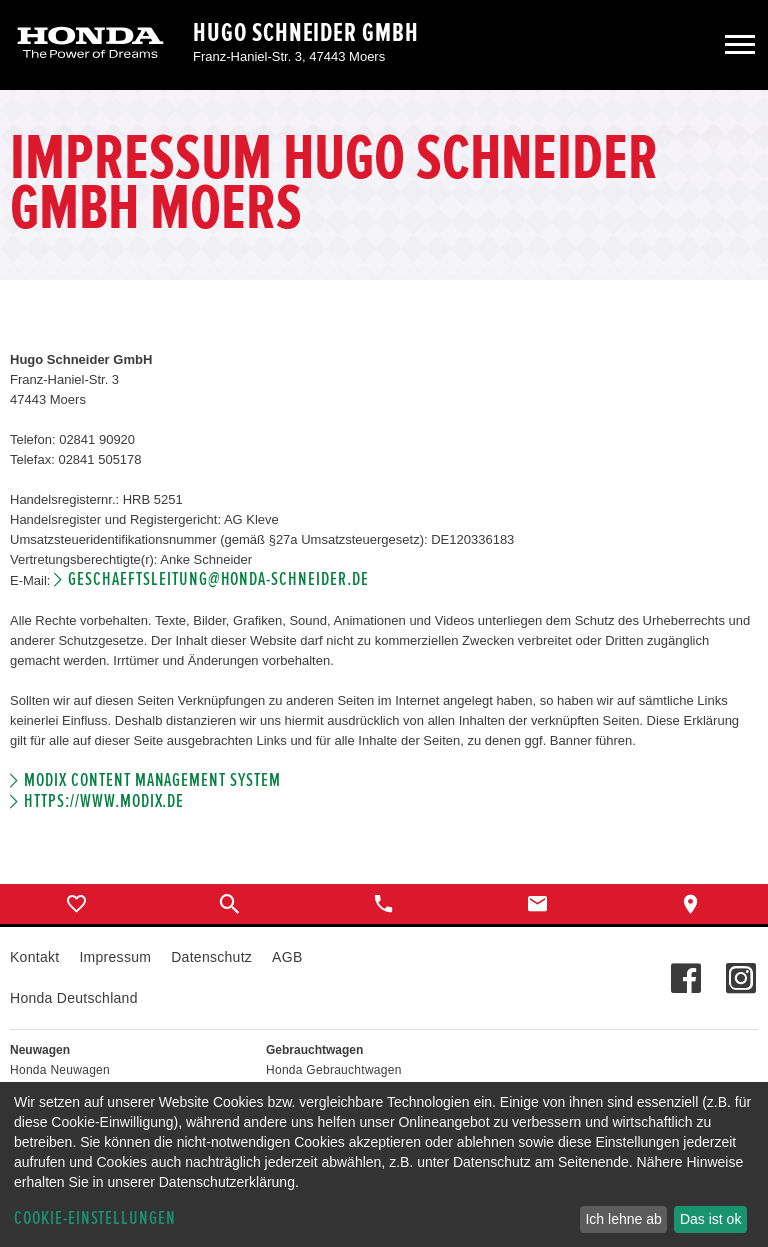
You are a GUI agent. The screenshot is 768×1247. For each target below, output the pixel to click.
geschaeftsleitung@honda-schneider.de (218, 579)
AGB (287, 957)
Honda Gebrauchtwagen (334, 1070)
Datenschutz (211, 957)
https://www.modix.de (104, 801)
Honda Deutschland (74, 998)
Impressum (115, 957)
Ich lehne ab (623, 1219)
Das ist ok (710, 1219)
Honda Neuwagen (60, 1070)
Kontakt (34, 957)
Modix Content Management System (152, 780)
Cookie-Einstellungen (95, 1218)
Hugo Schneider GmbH (306, 33)
